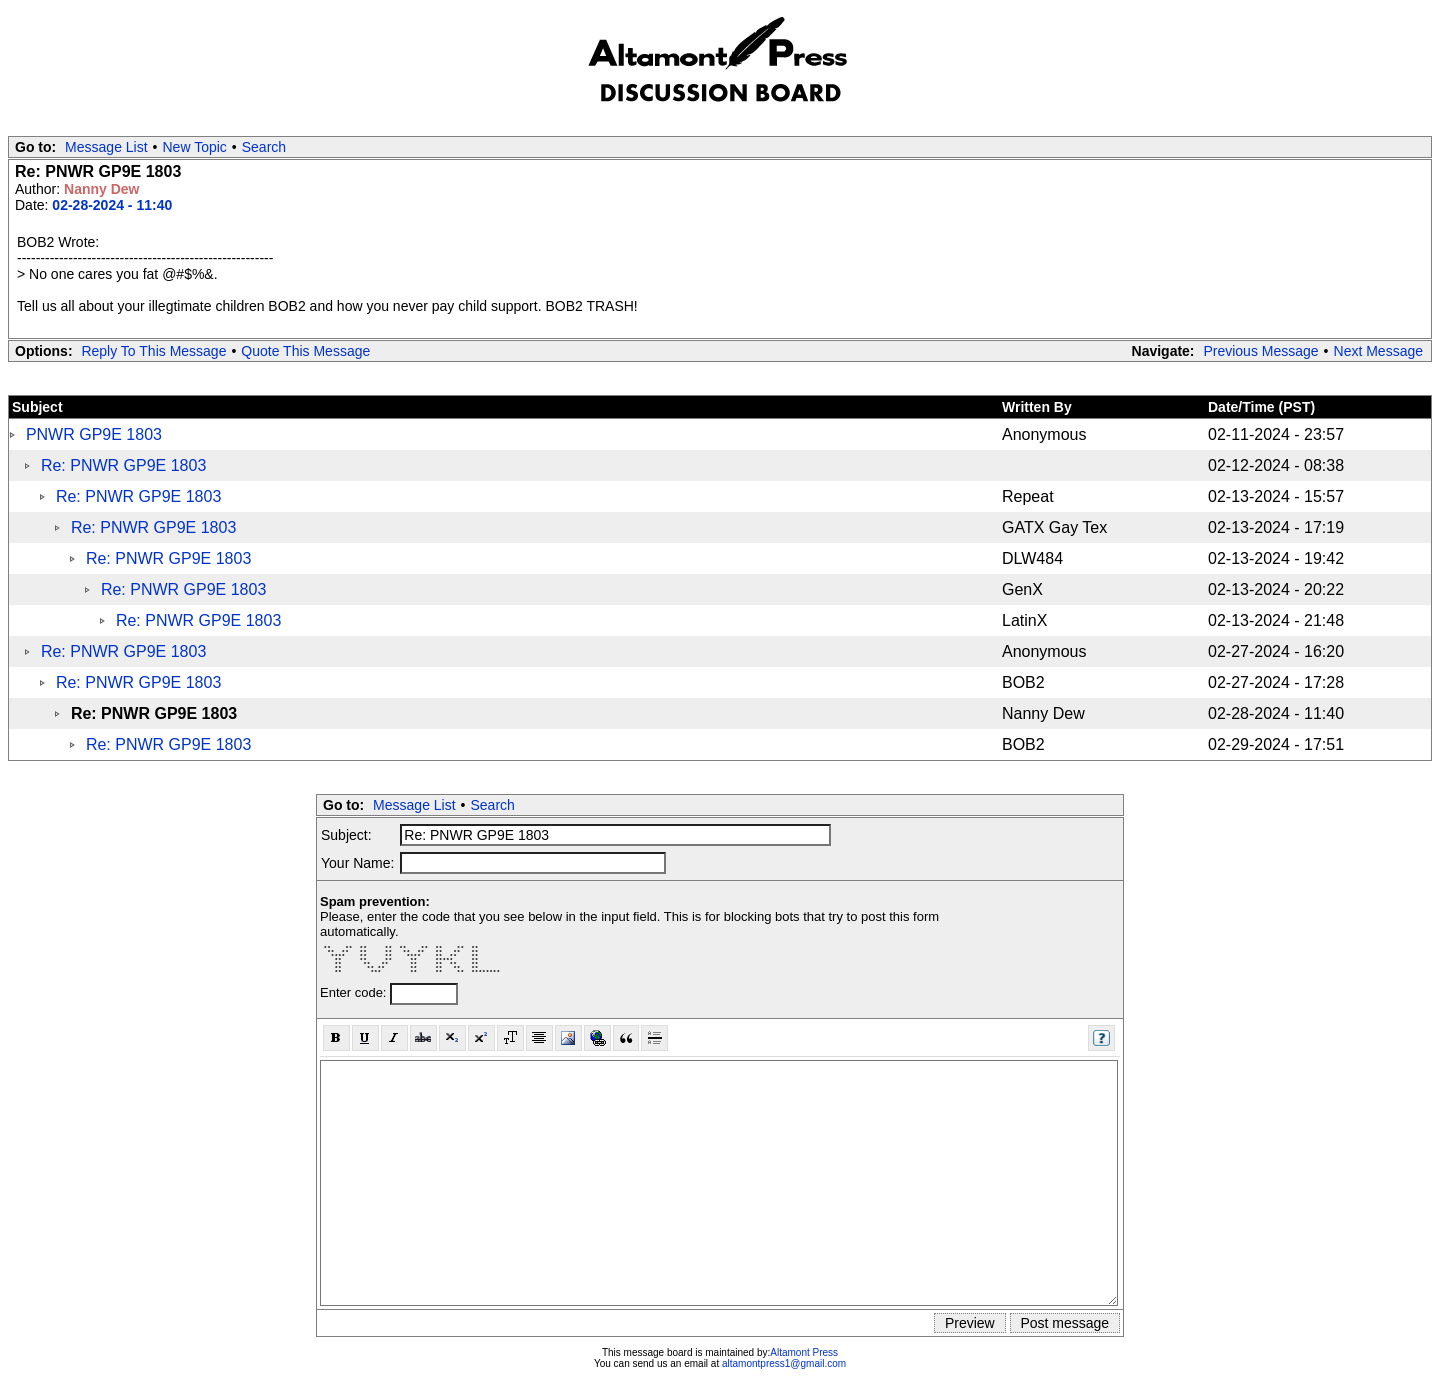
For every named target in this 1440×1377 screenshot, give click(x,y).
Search (264, 147)
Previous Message (1260, 351)
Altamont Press (804, 1352)
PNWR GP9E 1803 (94, 434)
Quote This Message (305, 351)
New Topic (195, 147)
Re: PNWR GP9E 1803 (123, 465)
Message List (106, 147)
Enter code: (355, 992)
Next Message (1378, 351)
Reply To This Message (153, 351)
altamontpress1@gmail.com (784, 1363)
